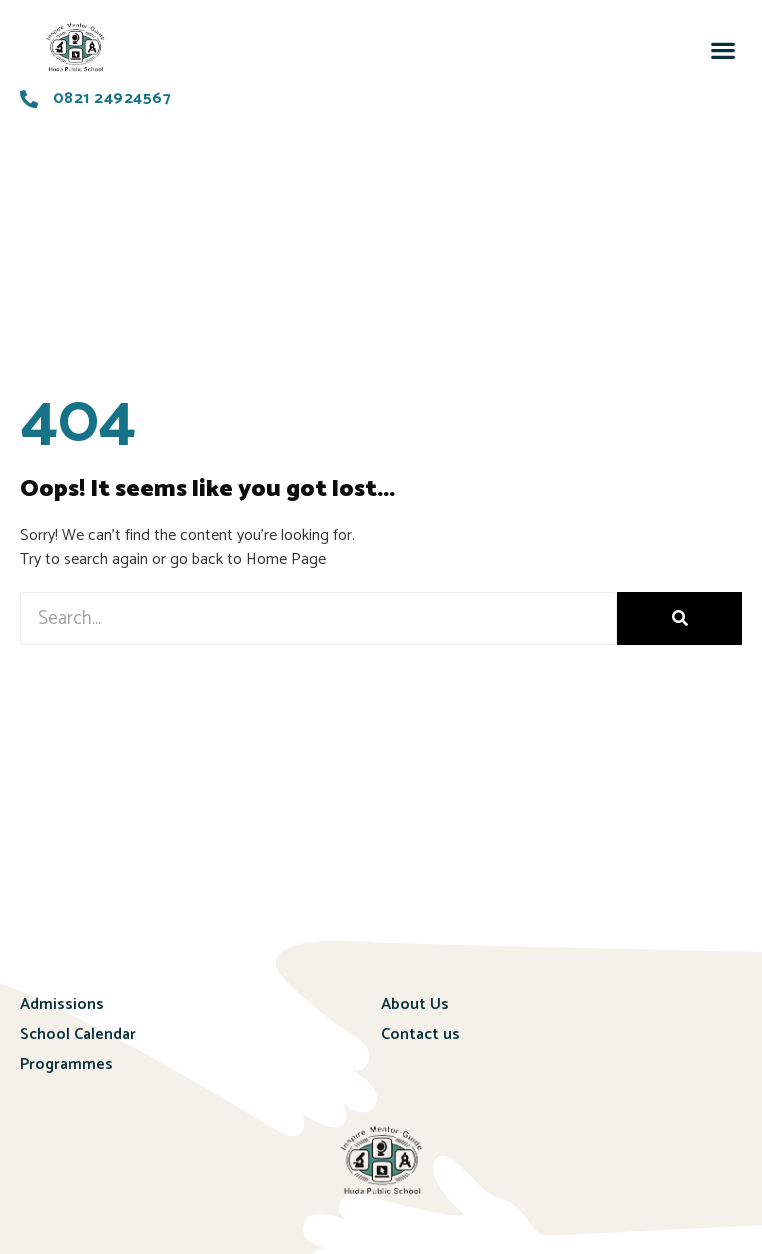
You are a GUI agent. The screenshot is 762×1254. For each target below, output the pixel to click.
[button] (722, 49)
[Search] (679, 618)
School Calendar (78, 1034)
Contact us (420, 1034)
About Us (415, 1004)
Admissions (62, 1004)
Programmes (66, 1064)
